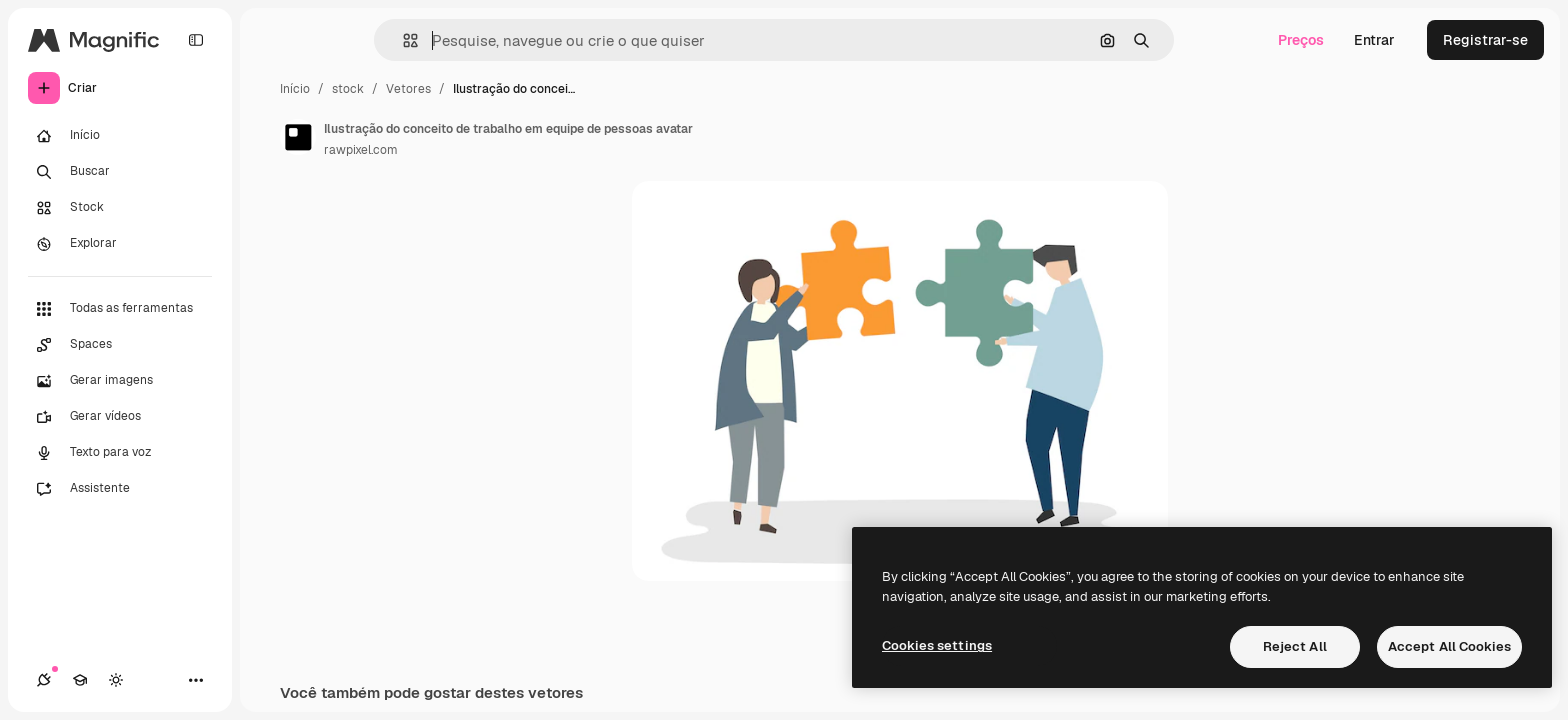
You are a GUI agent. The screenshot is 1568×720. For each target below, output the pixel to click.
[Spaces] (120, 345)
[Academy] (80, 680)
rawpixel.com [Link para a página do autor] (361, 150)
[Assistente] (120, 489)
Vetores (408, 89)
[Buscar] (120, 172)
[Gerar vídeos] (120, 417)
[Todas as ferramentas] (120, 309)
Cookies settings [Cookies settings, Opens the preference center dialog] (937, 645)
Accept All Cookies (1449, 646)
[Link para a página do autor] (298, 137)
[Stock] (120, 208)
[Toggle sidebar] (196, 40)
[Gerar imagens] (120, 381)
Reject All (1295, 646)
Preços (1301, 40)
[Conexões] (44, 680)
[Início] (120, 136)
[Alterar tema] (116, 680)
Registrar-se (1485, 40)
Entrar (1374, 40)
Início (295, 89)
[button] (402, 40)
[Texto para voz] (120, 453)
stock (348, 89)
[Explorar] (120, 244)
